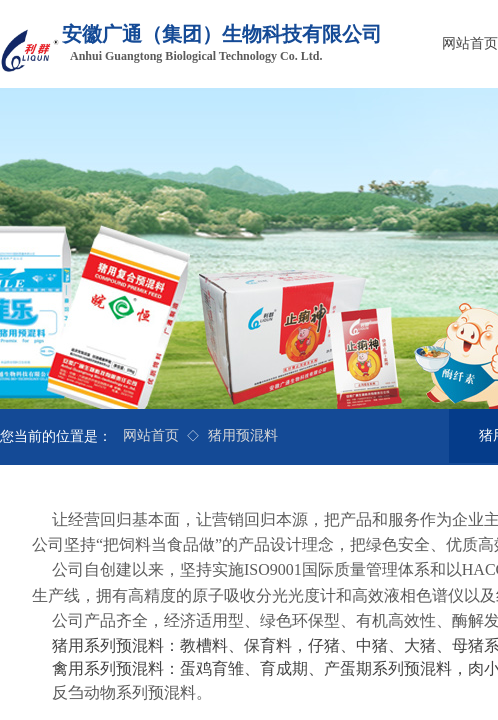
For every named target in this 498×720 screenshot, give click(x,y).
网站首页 (151, 435)
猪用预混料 (243, 435)
